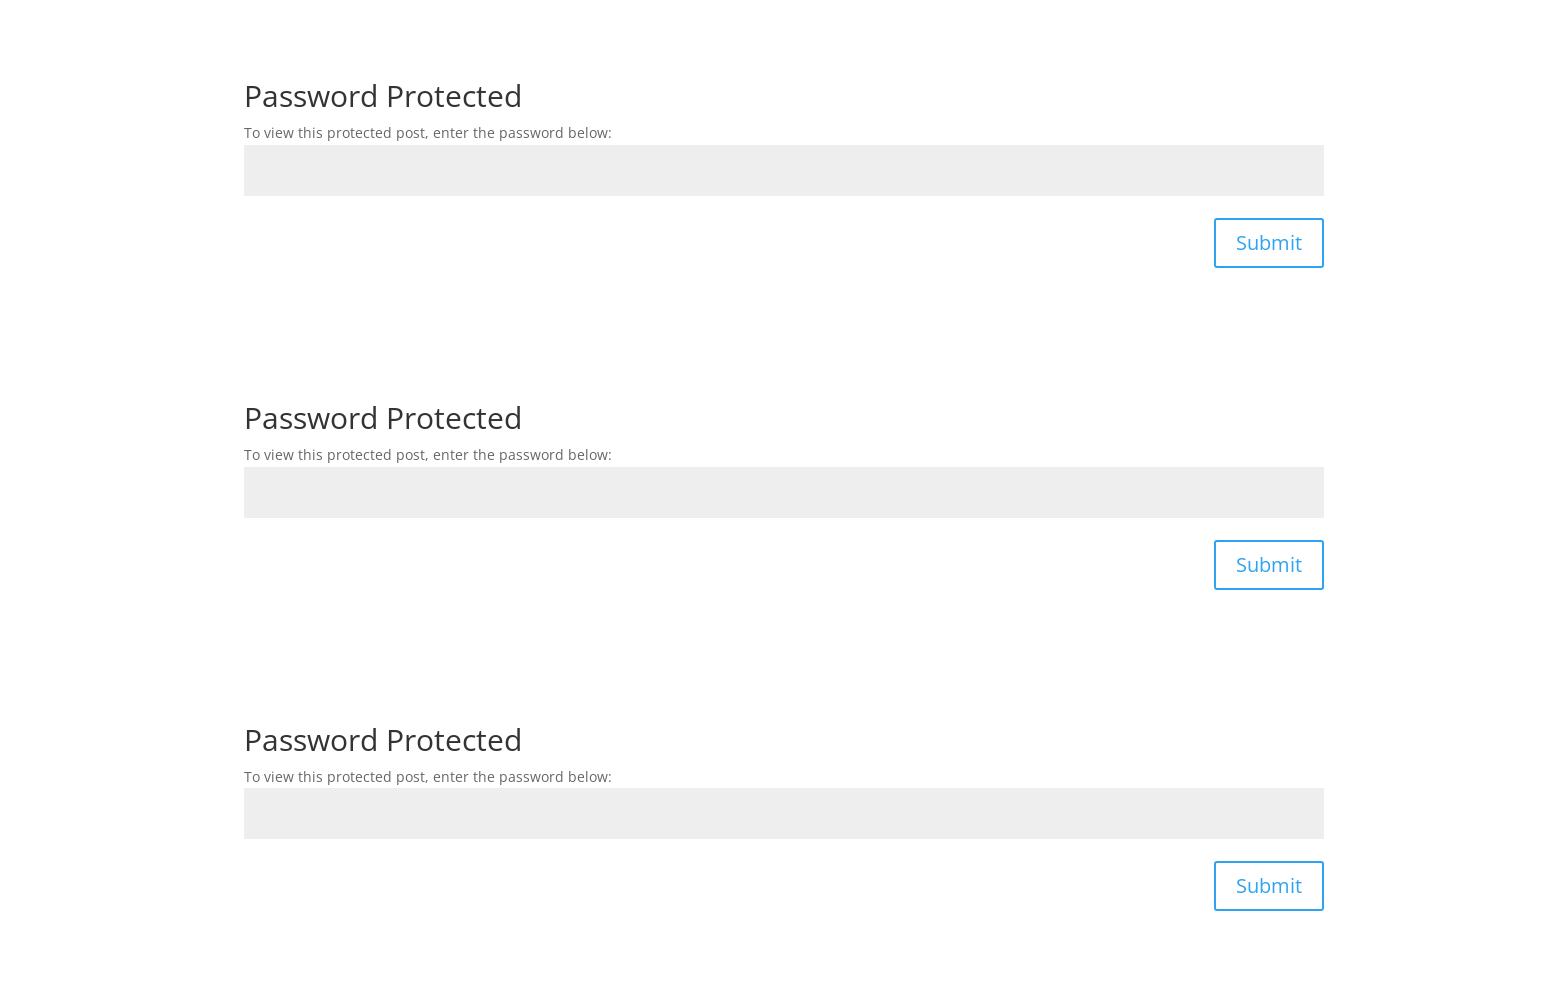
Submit (1269, 242)
